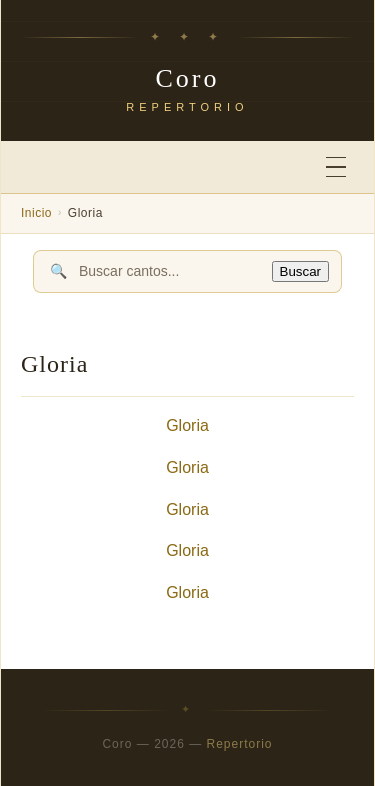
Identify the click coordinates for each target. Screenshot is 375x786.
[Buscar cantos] (169, 271)
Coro (188, 78)
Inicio (36, 213)
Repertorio (240, 744)
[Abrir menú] (336, 167)
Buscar (300, 271)
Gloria (187, 425)
